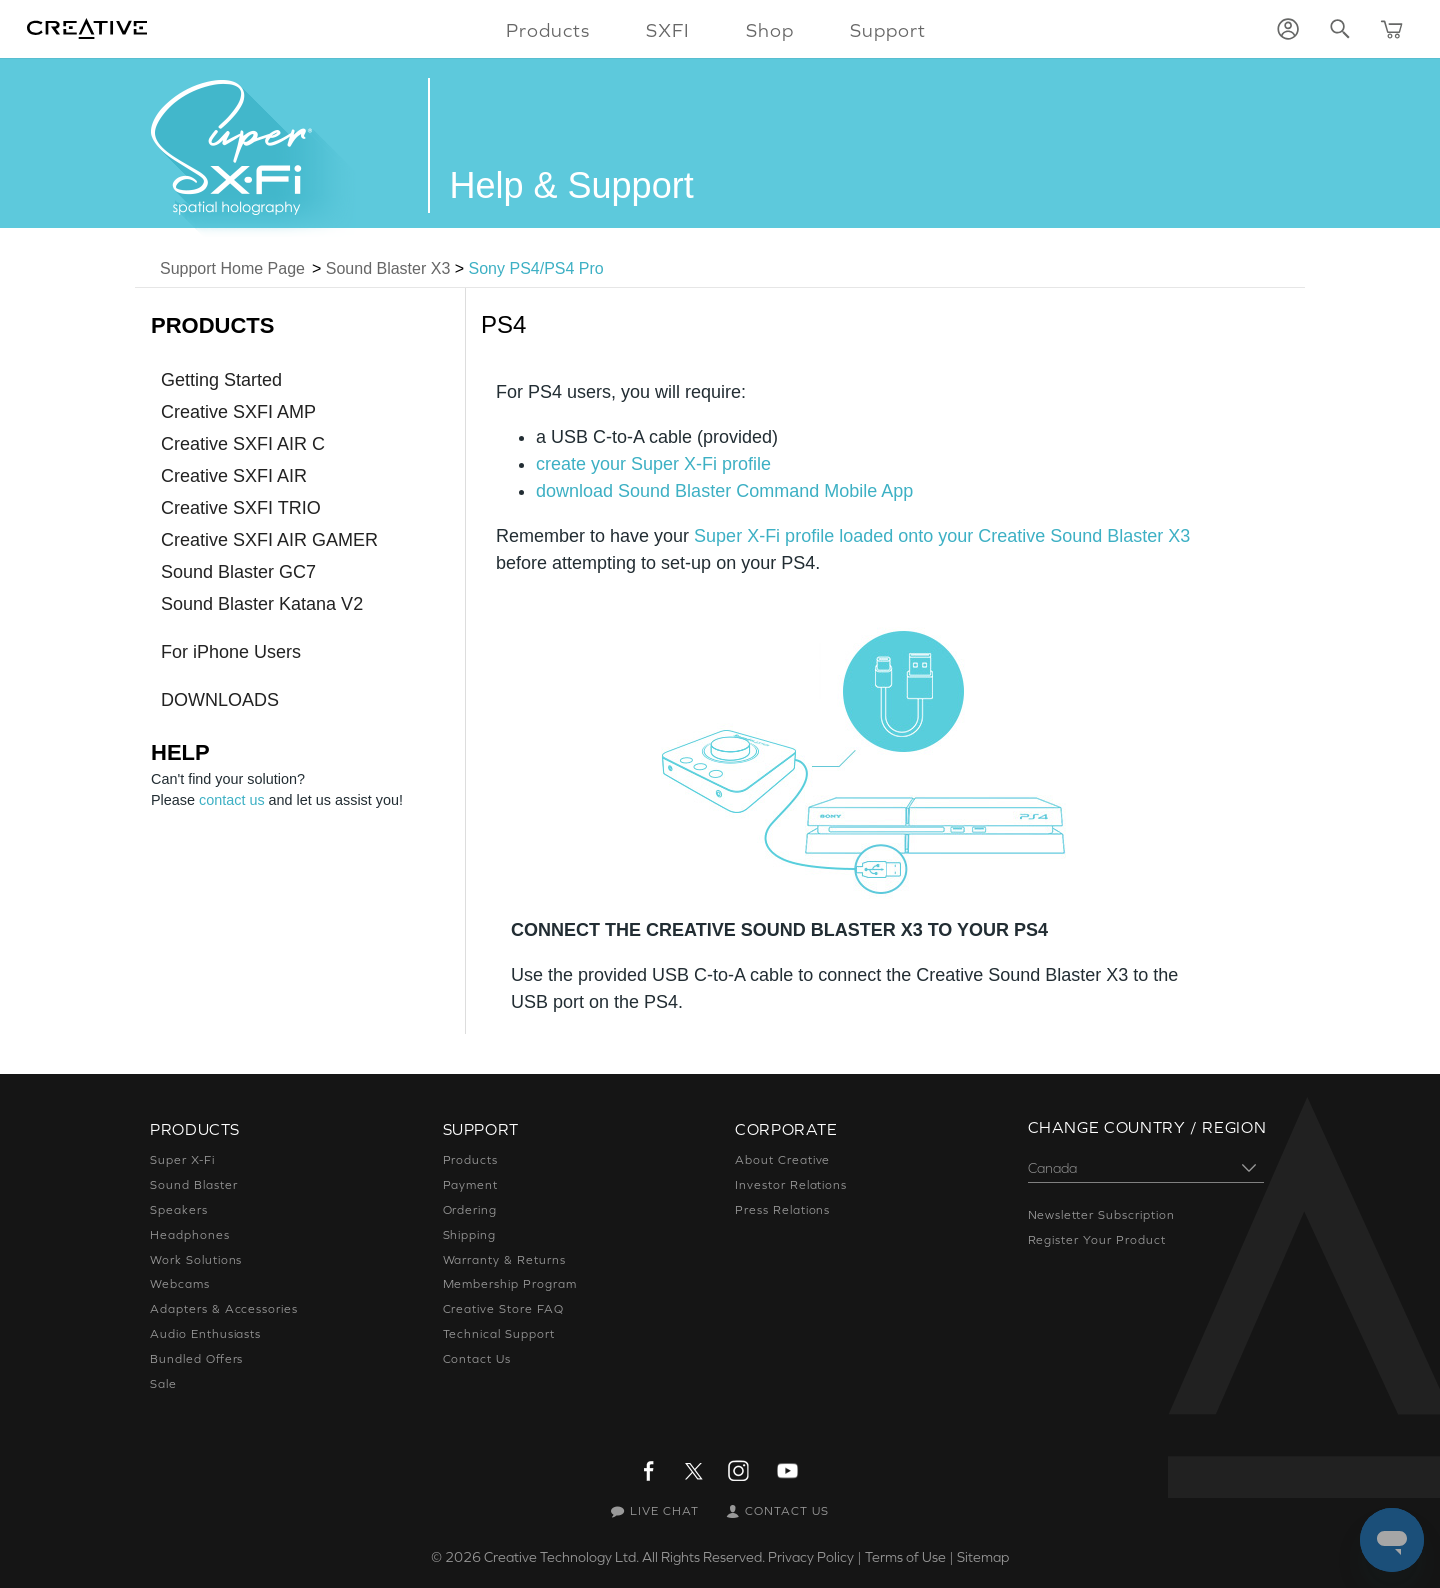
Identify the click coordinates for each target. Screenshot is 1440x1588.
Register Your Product (1097, 1240)
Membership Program (510, 1284)
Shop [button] (770, 30)
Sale (163, 1384)
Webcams (180, 1284)
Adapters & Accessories (224, 1309)
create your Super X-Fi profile (653, 464)
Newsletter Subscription (1101, 1215)
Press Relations (782, 1210)
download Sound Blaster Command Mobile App (724, 491)
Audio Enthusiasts (205, 1334)
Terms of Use (905, 1557)
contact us (232, 800)
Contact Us (477, 1359)
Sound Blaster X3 (388, 268)
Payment (471, 1185)
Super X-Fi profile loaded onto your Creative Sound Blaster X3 (942, 536)
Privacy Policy (811, 1557)
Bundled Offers (196, 1359)
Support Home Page (232, 268)
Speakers (179, 1210)
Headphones (190, 1235)
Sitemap (983, 1557)
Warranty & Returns (504, 1260)
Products (471, 1160)
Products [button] (548, 30)
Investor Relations (791, 1185)
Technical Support (499, 1334)
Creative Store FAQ (503, 1309)
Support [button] (888, 30)
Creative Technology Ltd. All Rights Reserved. (624, 1557)
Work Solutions (196, 1260)
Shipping (470, 1235)
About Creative (782, 1160)
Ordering (470, 1210)
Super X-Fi (182, 1160)
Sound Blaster (193, 1185)
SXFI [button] (668, 30)
